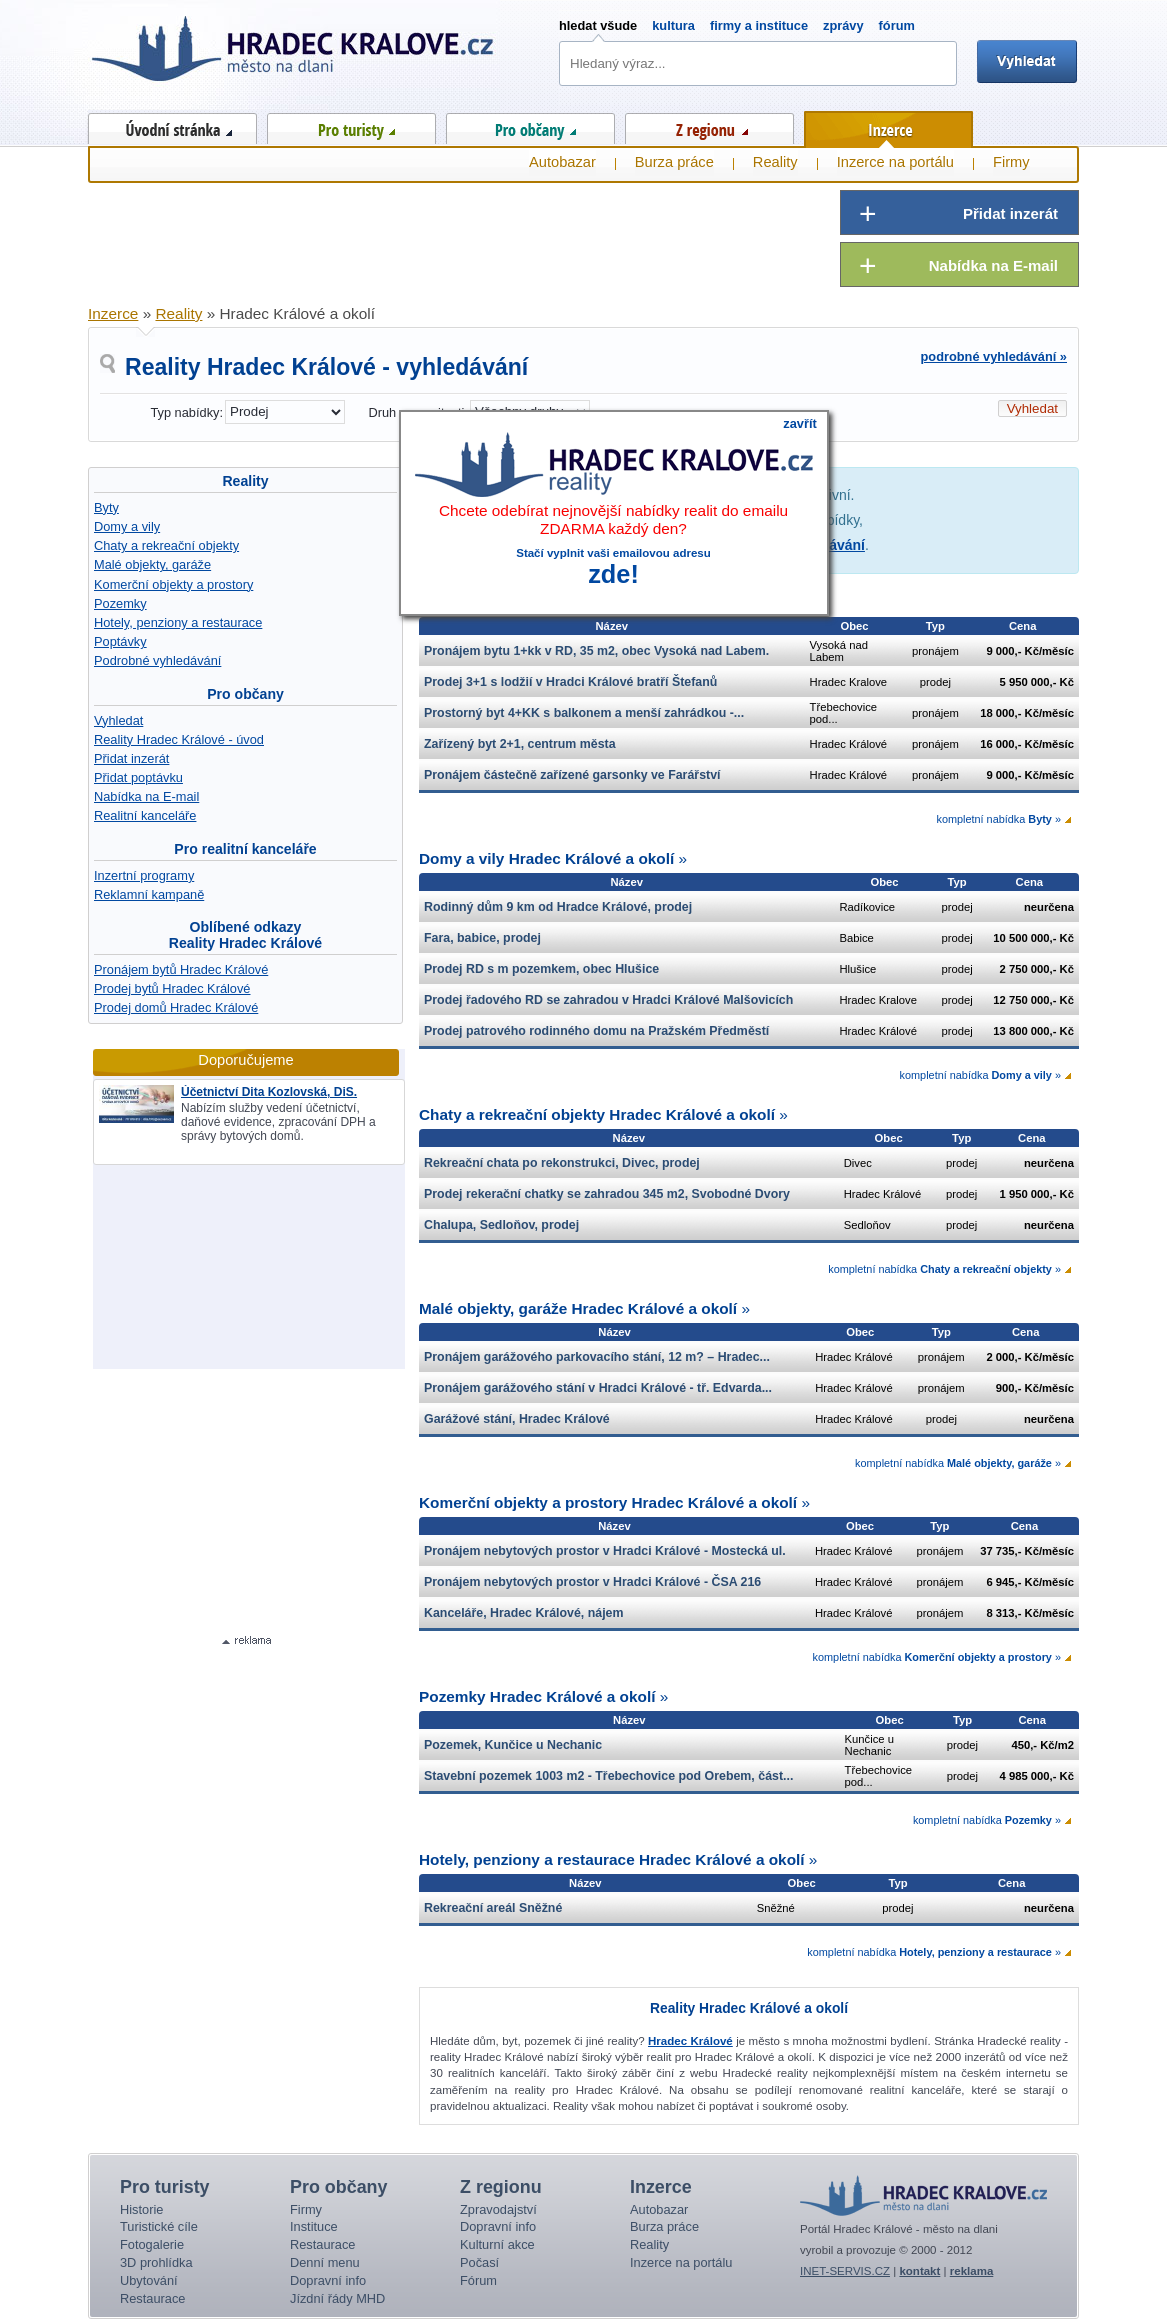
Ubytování (149, 2280)
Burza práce (674, 162)
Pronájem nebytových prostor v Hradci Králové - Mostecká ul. (605, 1551)
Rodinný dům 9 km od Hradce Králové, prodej (558, 907)
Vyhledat (118, 720)
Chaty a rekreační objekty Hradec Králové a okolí (597, 1114)
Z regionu (709, 125)
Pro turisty (351, 125)
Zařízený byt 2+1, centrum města (520, 744)
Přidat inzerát (131, 758)
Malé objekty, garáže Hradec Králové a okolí (578, 1308)
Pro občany (530, 125)
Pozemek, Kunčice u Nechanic (513, 1745)
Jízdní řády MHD (337, 2298)
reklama (972, 2271)
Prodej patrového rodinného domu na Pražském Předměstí (596, 1031)
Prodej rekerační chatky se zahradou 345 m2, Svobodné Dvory (607, 1194)
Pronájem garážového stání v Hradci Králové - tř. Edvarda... (598, 1388)
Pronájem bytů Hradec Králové (181, 969)
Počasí (479, 2262)
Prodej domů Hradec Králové (176, 1007)
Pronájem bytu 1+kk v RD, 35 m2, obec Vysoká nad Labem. (596, 651)
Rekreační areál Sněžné (493, 1908)
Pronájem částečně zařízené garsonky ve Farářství (572, 775)
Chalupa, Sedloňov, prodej (501, 1225)
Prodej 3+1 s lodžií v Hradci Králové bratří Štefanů (570, 682)
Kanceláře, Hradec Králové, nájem (523, 1613)
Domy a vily (127, 526)
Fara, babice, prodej (482, 938)
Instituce (314, 2226)
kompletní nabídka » (998, 819)
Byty (106, 507)
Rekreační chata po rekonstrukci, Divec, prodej (562, 1163)
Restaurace (152, 2298)
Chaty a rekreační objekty (166, 545)
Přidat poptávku (138, 777)
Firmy (1011, 162)
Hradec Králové (690, 2041)
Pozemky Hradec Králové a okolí (537, 1696)
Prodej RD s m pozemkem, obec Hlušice (541, 969)
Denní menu (325, 2262)
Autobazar (562, 162)
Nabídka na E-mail (146, 796)
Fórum (478, 2280)
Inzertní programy (144, 875)
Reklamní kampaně (149, 894)
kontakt (919, 2271)
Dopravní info (328, 2280)
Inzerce (888, 126)
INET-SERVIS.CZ (845, 2271)
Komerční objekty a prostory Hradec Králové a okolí (608, 1502)
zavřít (799, 423)
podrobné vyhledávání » (994, 356)
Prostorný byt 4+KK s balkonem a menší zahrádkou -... (584, 713)
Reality (245, 481)
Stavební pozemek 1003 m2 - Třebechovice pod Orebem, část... (608, 1776)
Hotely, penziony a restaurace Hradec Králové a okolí (612, 1859)
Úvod (172, 125)
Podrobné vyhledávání (157, 660)
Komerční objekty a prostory (173, 584)
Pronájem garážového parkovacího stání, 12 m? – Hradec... (597, 1357)
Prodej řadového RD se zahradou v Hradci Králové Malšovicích (608, 1000)
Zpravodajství (498, 2209)
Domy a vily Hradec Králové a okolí (546, 858)
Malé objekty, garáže (152, 564)
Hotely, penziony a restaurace (178, 622)
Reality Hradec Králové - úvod (179, 739)
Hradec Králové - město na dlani (294, 55)
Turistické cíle (159, 2226)
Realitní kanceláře (145, 815)
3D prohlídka (156, 2262)
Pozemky (120, 603)
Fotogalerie (152, 2244)
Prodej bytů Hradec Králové (172, 988)
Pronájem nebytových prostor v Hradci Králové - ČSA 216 (592, 1582)
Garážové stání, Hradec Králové (517, 1419)
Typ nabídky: (186, 412)
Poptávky (120, 641)
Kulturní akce (497, 2244)
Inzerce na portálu (895, 162)
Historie (141, 2209)
